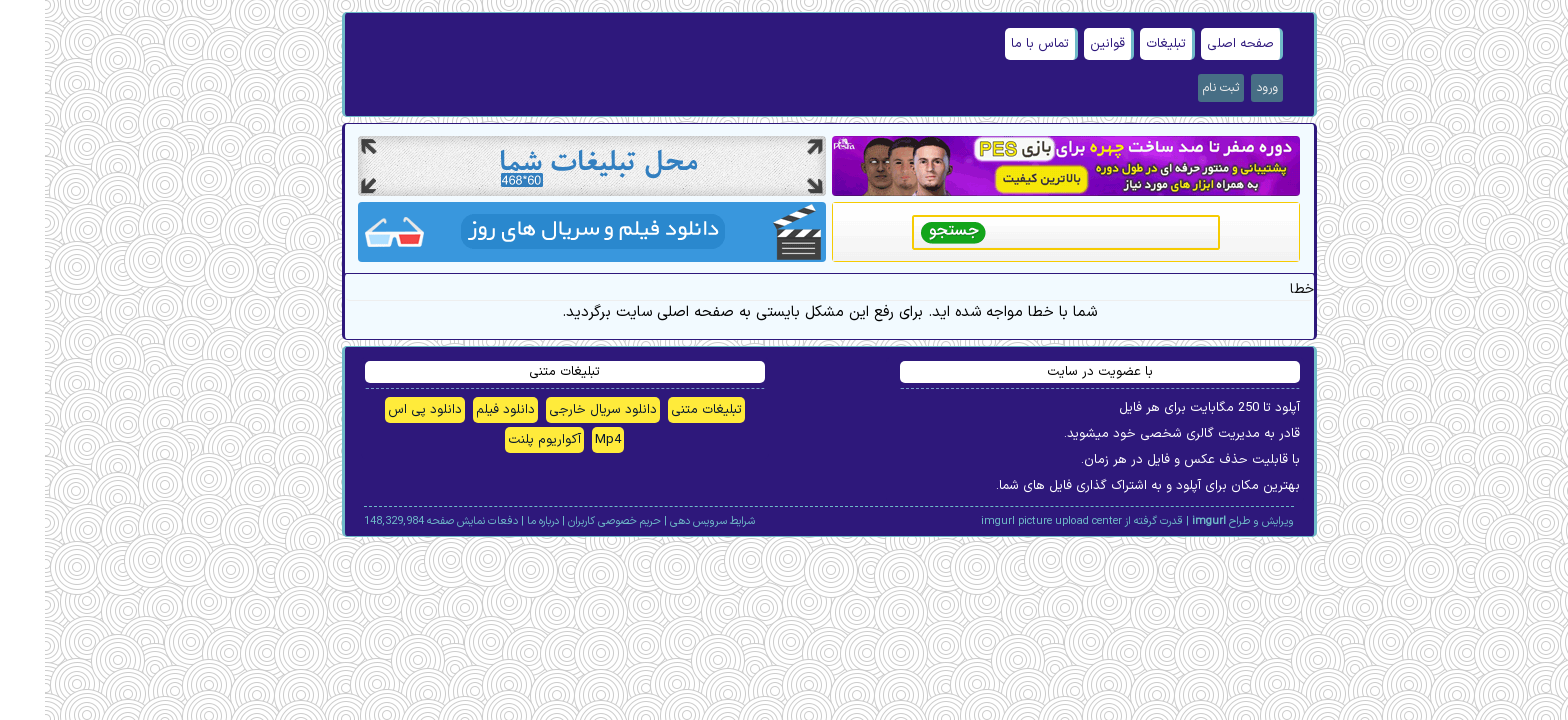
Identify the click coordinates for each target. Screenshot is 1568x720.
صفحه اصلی (1195, 44)
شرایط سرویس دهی (667, 521)
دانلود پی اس (380, 410)
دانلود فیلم (460, 410)
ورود (1222, 88)
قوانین (1062, 44)
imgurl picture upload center (1006, 521)
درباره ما (498, 521)
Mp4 (563, 440)
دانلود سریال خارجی (558, 410)
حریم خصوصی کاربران (569, 521)
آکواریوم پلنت (499, 440)
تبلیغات (1121, 44)
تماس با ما (995, 44)
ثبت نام (1176, 88)
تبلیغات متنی (661, 410)
